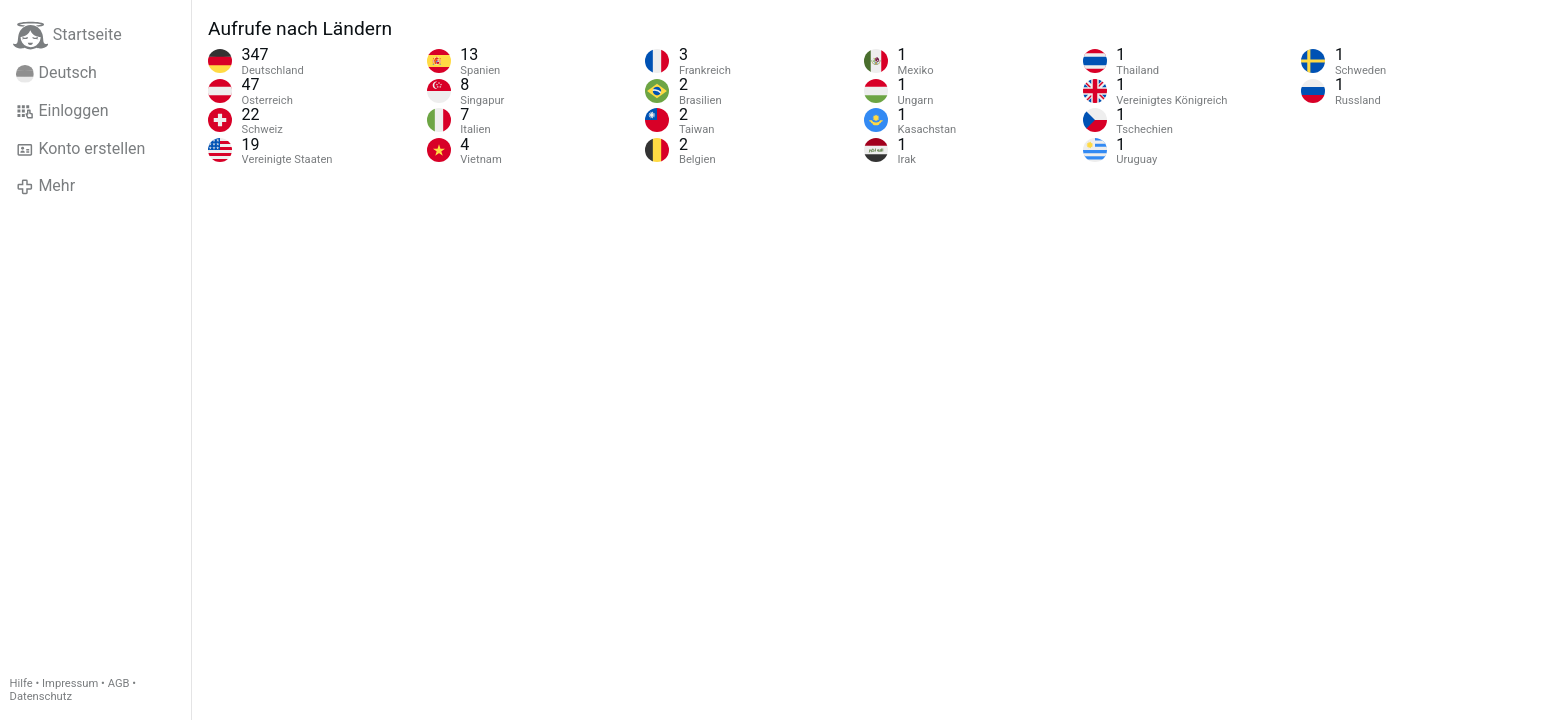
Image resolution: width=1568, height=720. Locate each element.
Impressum (70, 683)
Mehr (45, 186)
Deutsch (56, 73)
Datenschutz (41, 696)
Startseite (67, 35)
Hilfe (21, 683)
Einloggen (62, 111)
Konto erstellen (80, 149)
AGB (119, 683)
